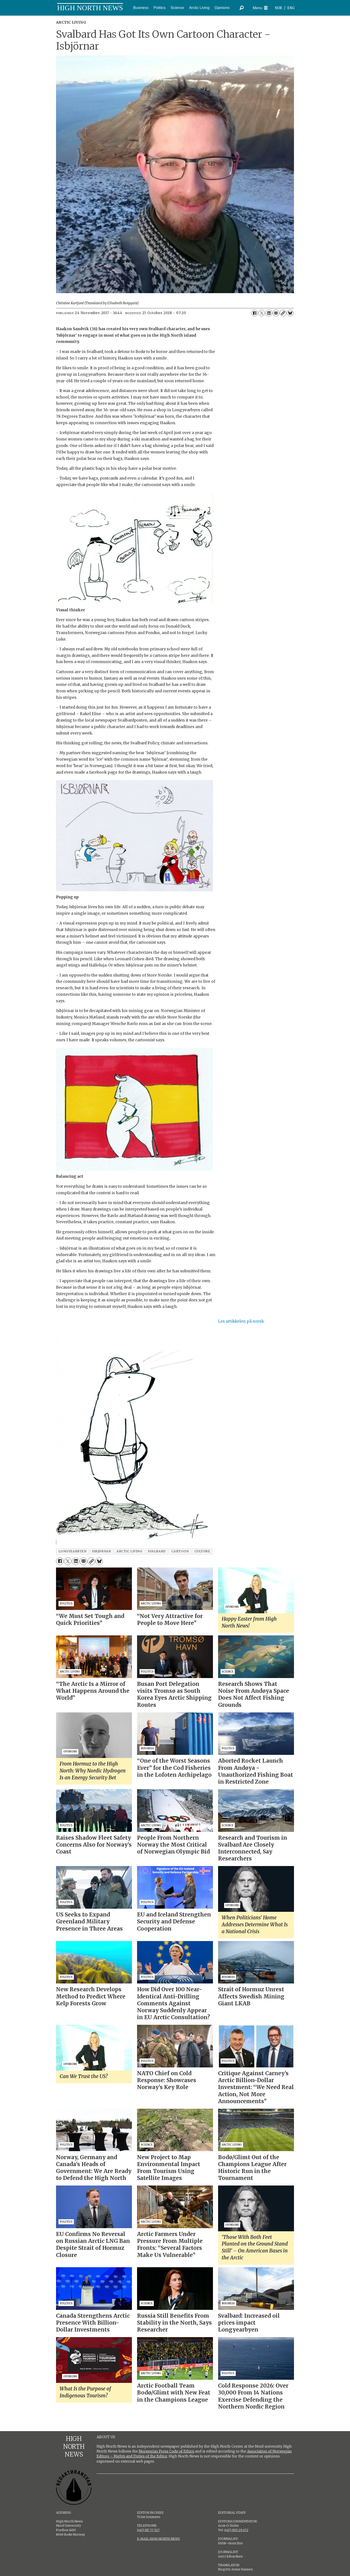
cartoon (180, 1551)
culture (202, 1551)
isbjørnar (101, 1551)
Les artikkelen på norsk (241, 1321)
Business (141, 8)
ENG (291, 8)
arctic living (129, 1551)
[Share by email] (276, 313)
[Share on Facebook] (254, 313)
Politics (160, 8)
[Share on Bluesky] (290, 313)
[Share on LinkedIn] (268, 313)
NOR (278, 8)
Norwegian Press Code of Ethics (166, 2451)
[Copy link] (283, 313)
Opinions (222, 8)
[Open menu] (260, 8)
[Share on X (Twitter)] (261, 313)
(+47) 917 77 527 (148, 2530)
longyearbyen (72, 1551)
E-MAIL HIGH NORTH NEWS (158, 2539)
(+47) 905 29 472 (236, 2530)
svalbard (157, 1551)
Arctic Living (199, 8)
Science (177, 8)
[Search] (241, 8)
